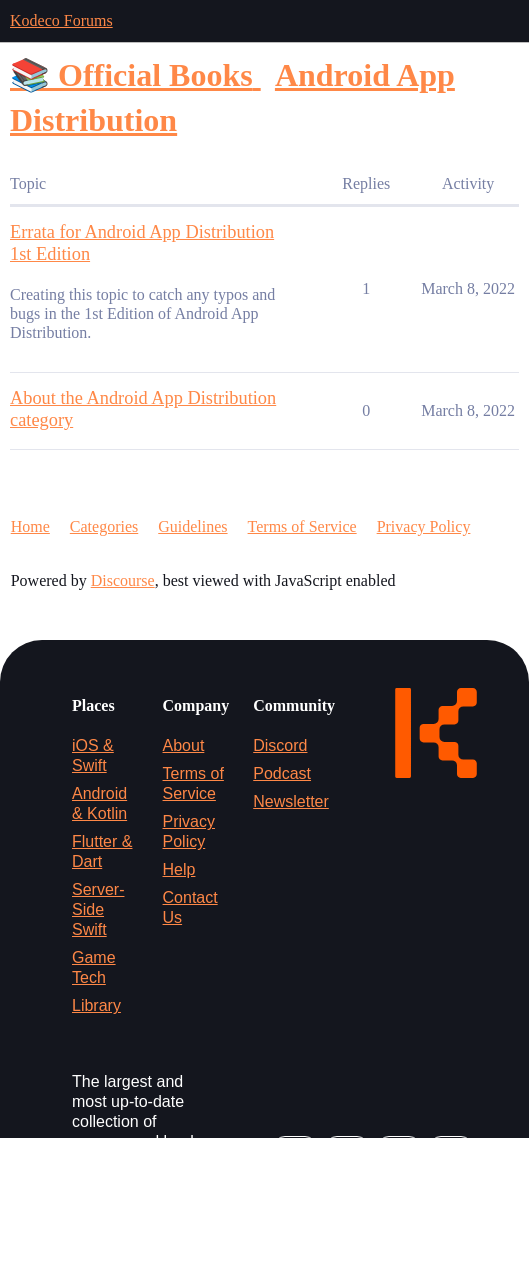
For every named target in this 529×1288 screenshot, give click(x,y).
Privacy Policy (424, 526)
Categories (104, 526)
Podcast (282, 773)
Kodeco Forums (61, 20)
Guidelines (192, 526)
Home (30, 526)
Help (179, 869)
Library (96, 1005)
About (184, 745)
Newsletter (291, 801)
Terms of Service (302, 526)
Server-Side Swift (98, 909)
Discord (280, 745)
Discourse (123, 580)
